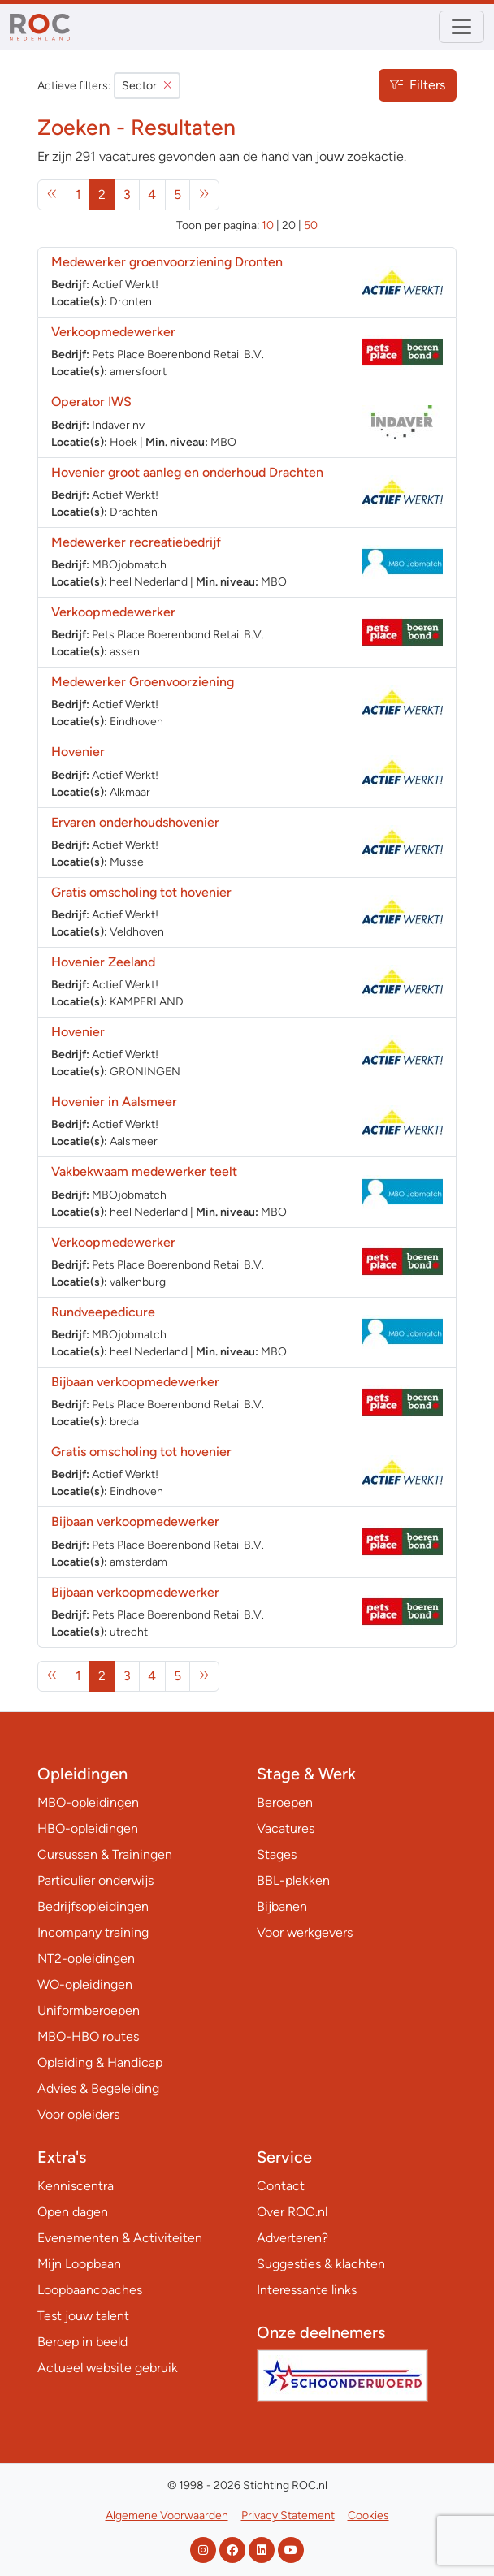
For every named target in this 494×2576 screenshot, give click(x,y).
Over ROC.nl (292, 2211)
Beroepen (285, 1802)
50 (311, 225)
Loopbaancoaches (89, 2289)
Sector (147, 86)
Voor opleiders (78, 2114)
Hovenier (78, 751)
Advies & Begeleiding (98, 2088)
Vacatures (285, 1828)
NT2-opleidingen (86, 1958)
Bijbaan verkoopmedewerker (135, 1382)
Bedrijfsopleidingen (93, 1906)
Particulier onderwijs (95, 1880)
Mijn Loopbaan (79, 2263)
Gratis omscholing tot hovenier (141, 892)
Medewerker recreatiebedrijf (136, 542)
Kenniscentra (75, 2185)
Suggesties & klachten (321, 2263)
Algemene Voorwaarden (167, 2515)
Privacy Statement (288, 2515)
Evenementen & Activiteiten (119, 2237)
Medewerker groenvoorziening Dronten (167, 262)
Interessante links (307, 2289)
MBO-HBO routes (88, 2036)
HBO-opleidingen (87, 1828)
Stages (277, 1854)
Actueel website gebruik (107, 2367)
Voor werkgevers (305, 1932)
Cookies (368, 2515)
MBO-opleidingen (88, 1802)
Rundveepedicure (103, 1312)
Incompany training (93, 1932)
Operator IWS (91, 401)
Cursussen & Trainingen (104, 1854)
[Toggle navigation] (461, 27)
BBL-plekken (293, 1880)
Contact (281, 2185)
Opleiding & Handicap (99, 2062)
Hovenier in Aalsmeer (114, 1101)
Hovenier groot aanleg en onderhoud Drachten (187, 472)
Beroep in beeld (82, 2341)
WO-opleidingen (84, 1984)
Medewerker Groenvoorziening (142, 681)
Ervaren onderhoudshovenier (135, 822)
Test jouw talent (83, 2315)
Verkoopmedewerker (115, 331)
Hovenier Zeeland (103, 962)
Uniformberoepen (88, 2010)
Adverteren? (292, 2237)
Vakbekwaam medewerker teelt (144, 1171)
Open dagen (72, 2211)
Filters (417, 85)
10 (268, 225)
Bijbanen (282, 1906)
